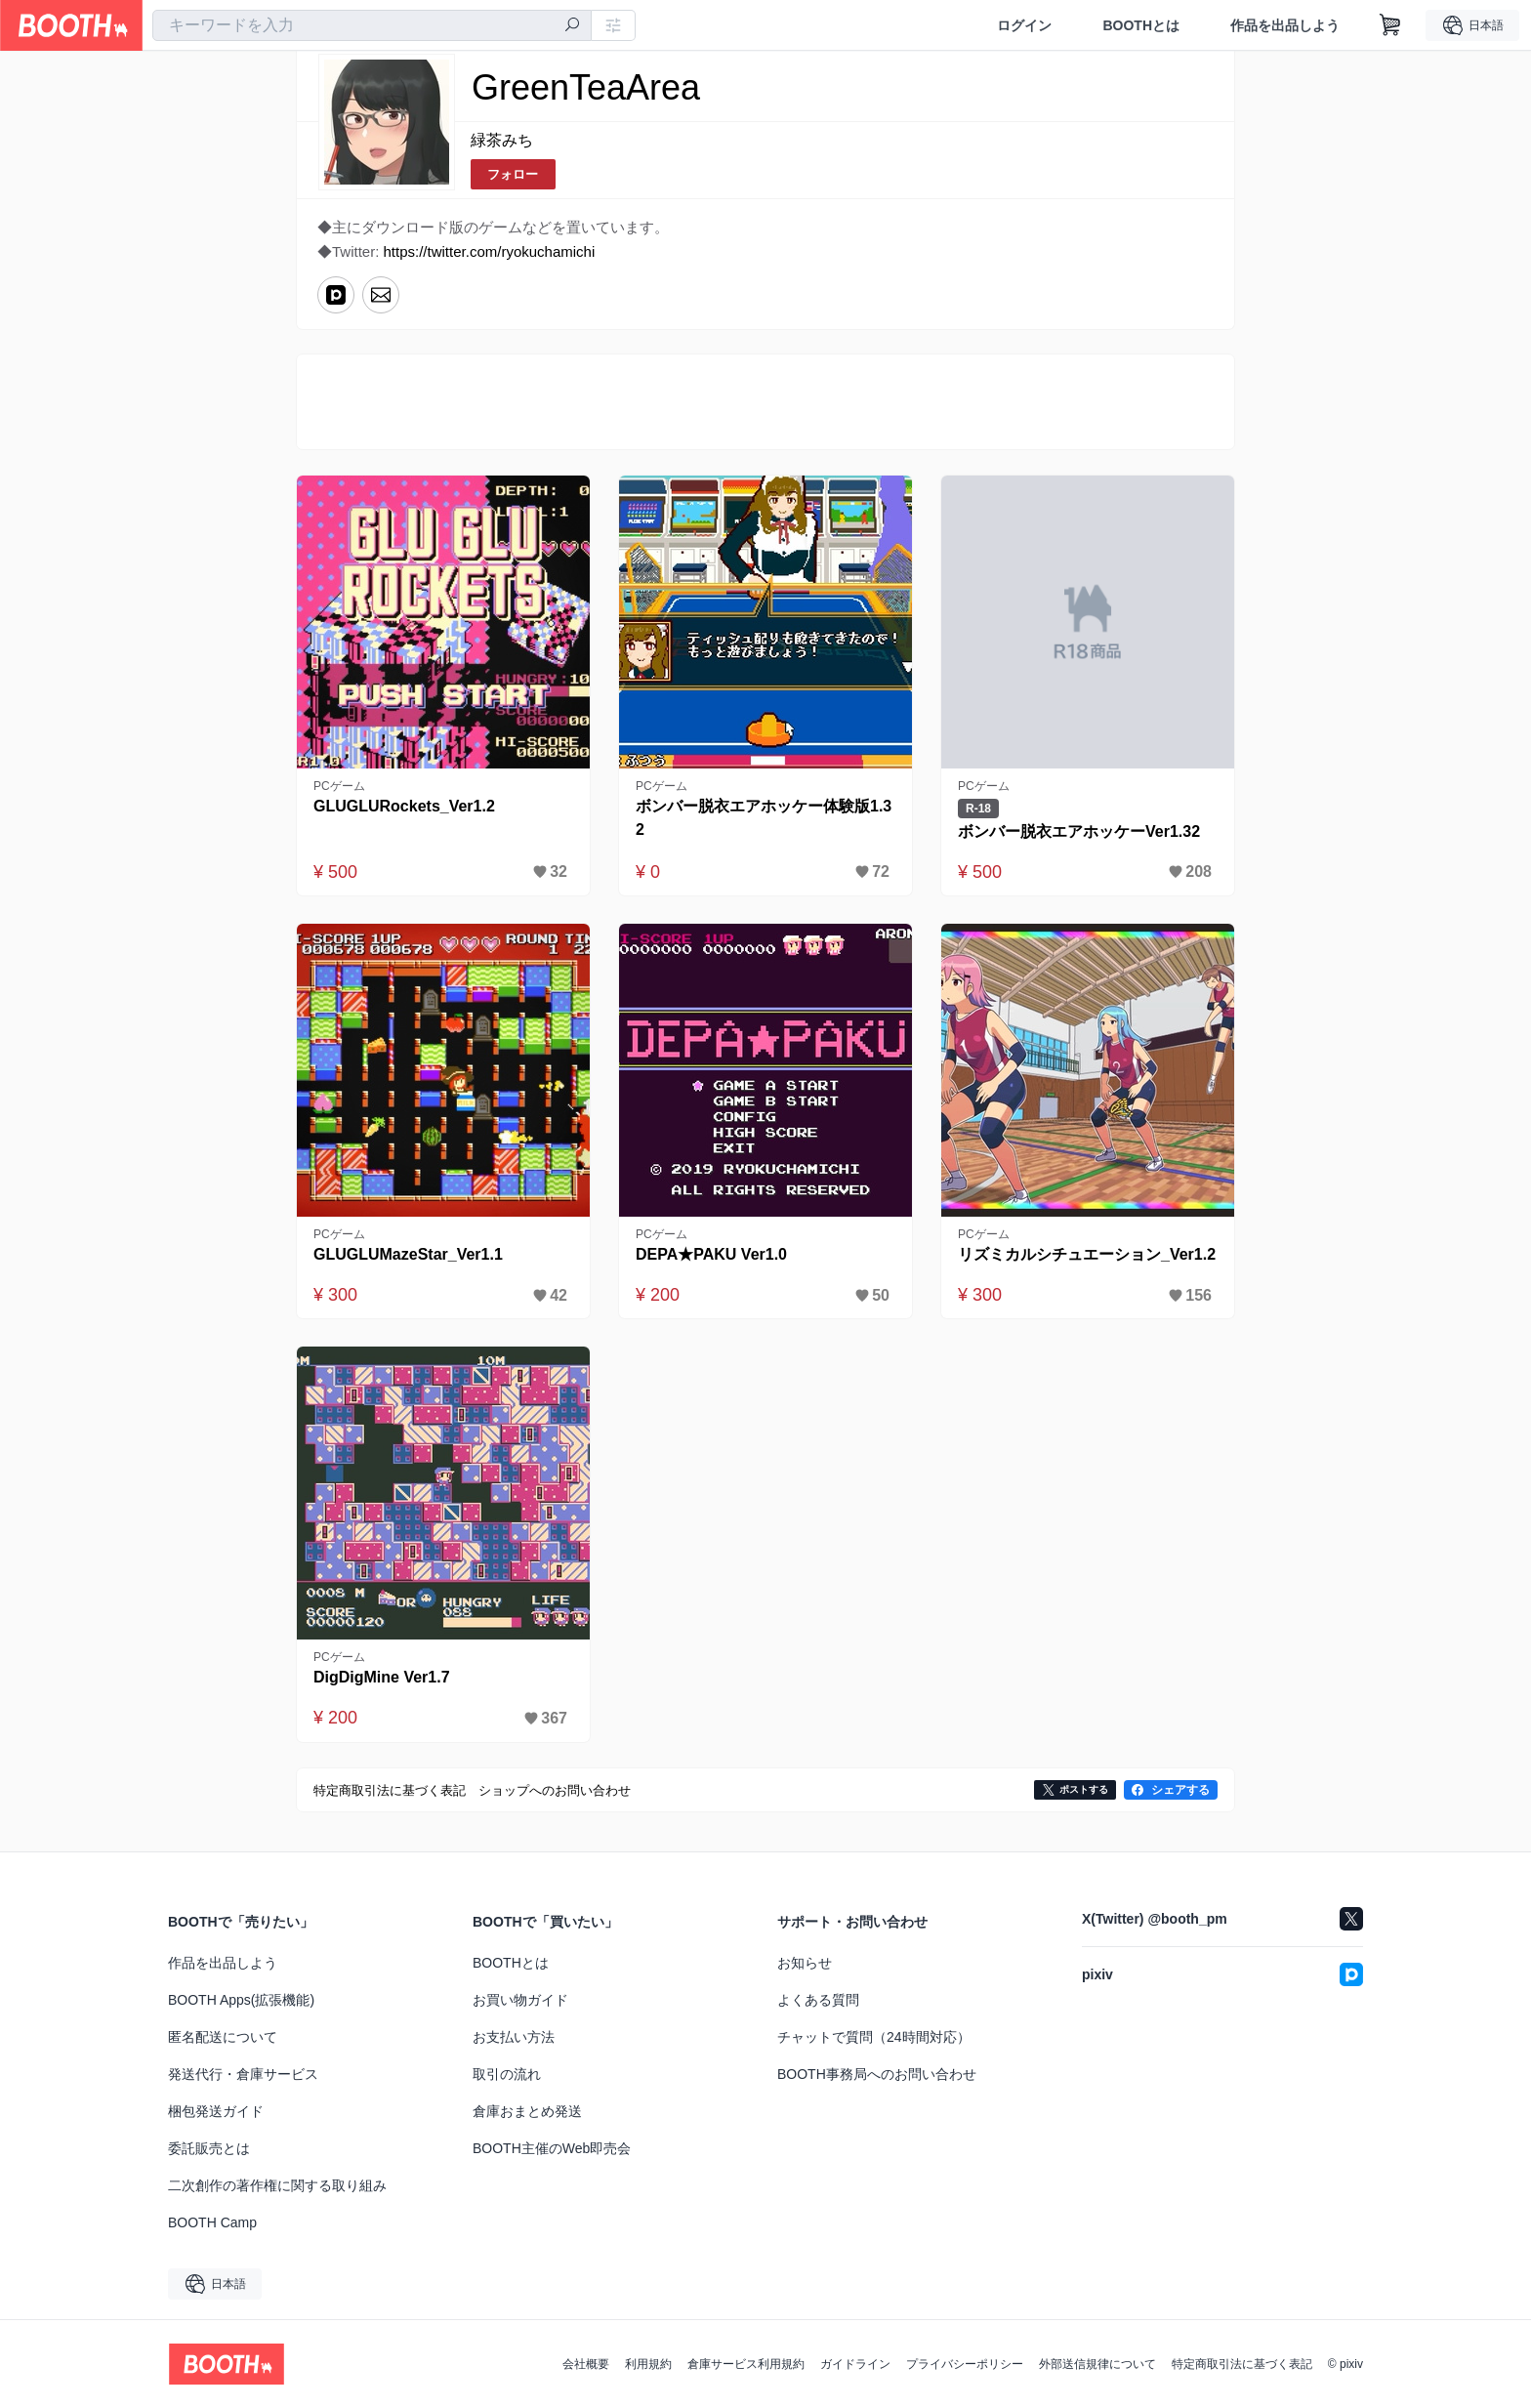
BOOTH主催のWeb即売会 (552, 2148)
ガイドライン (855, 2364)
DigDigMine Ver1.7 (381, 1677)
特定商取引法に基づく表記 (1242, 2364)
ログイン (1024, 25)
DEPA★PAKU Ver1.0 (711, 1254)
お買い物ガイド (520, 2000)
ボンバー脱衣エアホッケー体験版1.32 (763, 818)
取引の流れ (507, 2074)
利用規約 (648, 2364)
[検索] (572, 26)
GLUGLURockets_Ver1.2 (404, 806)
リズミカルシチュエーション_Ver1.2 (1087, 1254)
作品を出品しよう (1285, 25)
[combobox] (372, 25)
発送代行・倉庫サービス (243, 2074)
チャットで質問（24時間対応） (874, 2037)
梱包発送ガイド (216, 2111)
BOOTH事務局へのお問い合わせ (876, 2074)
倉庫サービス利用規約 (746, 2364)
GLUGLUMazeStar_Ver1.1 (408, 1254)
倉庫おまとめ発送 (527, 2111)
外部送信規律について (1097, 2364)
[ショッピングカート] (1390, 25)
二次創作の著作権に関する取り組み (277, 2185)
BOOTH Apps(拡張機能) (241, 2000)
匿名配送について (222, 2037)
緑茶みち (502, 140)
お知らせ (804, 1963)
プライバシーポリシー (964, 2364)
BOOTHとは (1140, 25)
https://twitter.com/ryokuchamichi (490, 251)
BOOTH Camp (212, 2222)
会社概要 (585, 2364)
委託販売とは (209, 2148)
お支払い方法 (514, 2037)
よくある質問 (818, 2000)
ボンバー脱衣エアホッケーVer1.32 (1079, 831)
